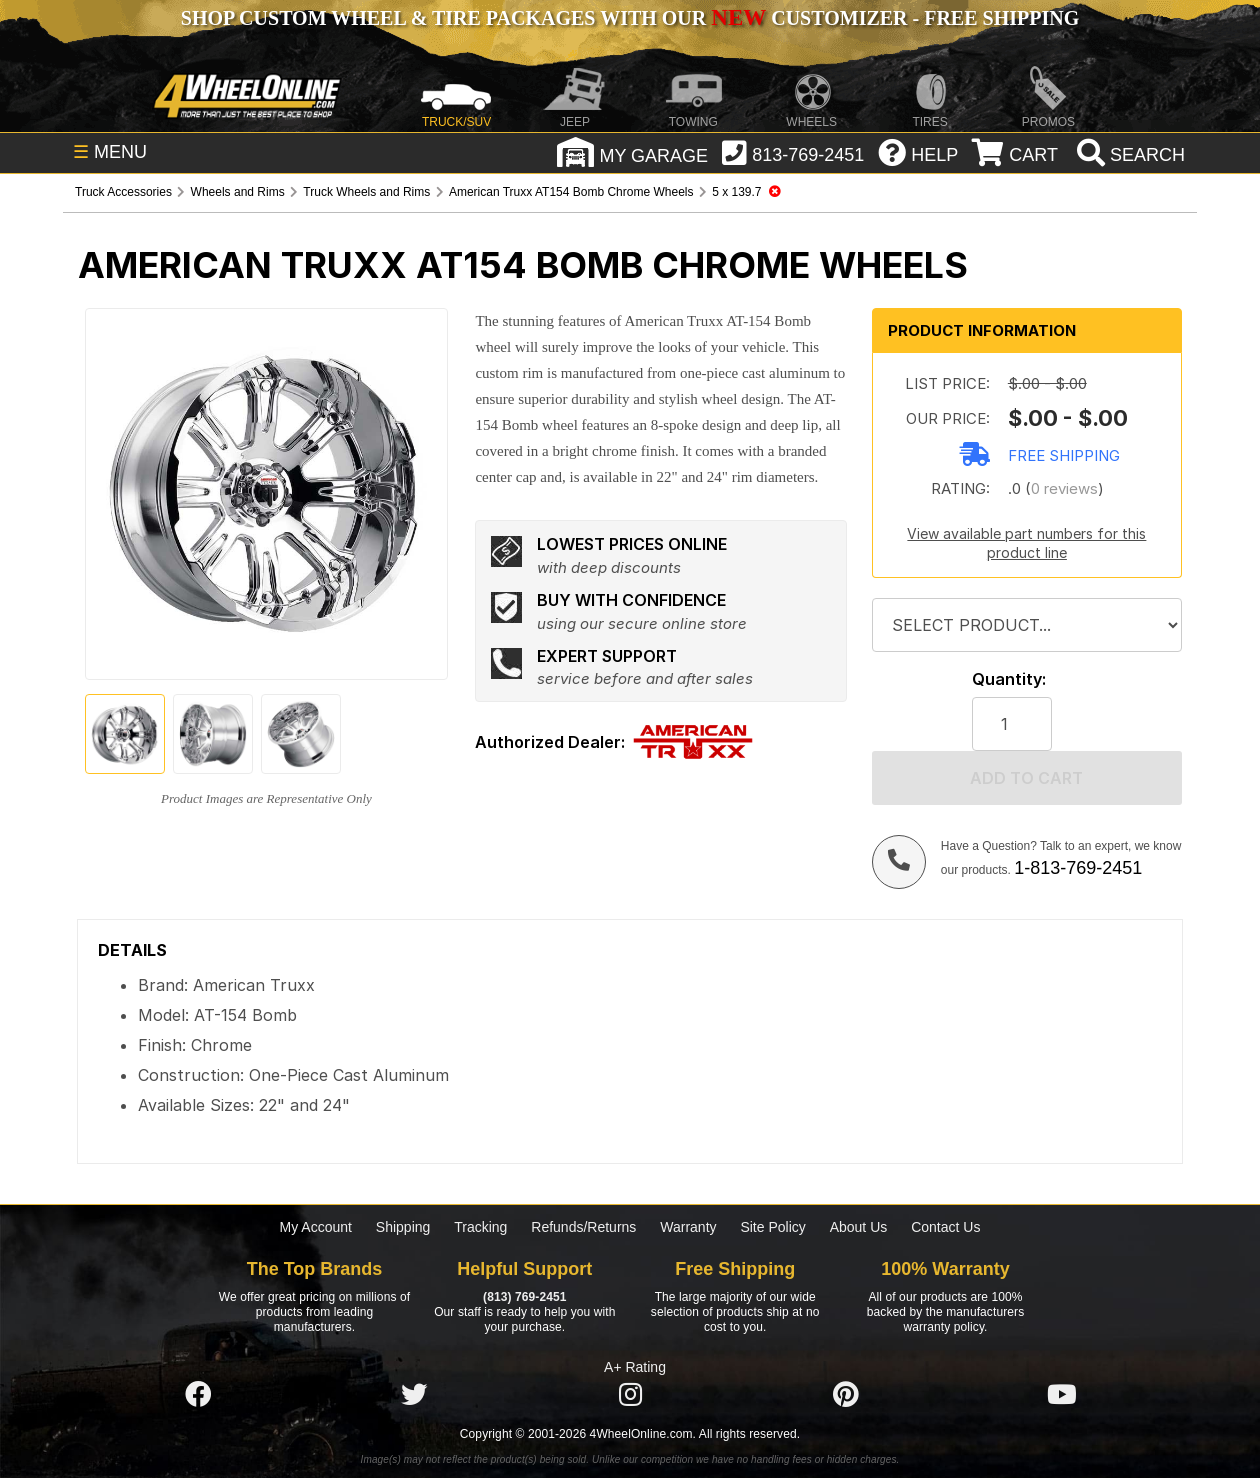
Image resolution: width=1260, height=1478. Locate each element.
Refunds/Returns (583, 1227)
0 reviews (1064, 488)
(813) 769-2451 (524, 1297)
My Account (316, 1227)
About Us (859, 1227)
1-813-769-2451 (1078, 868)
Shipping (403, 1227)
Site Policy (772, 1227)
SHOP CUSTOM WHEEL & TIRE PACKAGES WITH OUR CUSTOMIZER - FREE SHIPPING (630, 18)
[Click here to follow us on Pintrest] (846, 1395)
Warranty (688, 1227)
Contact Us (945, 1227)
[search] (1128, 155)
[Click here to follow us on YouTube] (1062, 1395)
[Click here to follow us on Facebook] (198, 1395)
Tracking (480, 1227)
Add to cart (1026, 778)
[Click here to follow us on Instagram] (630, 1395)
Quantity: (1009, 679)
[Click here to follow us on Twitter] (414, 1395)
